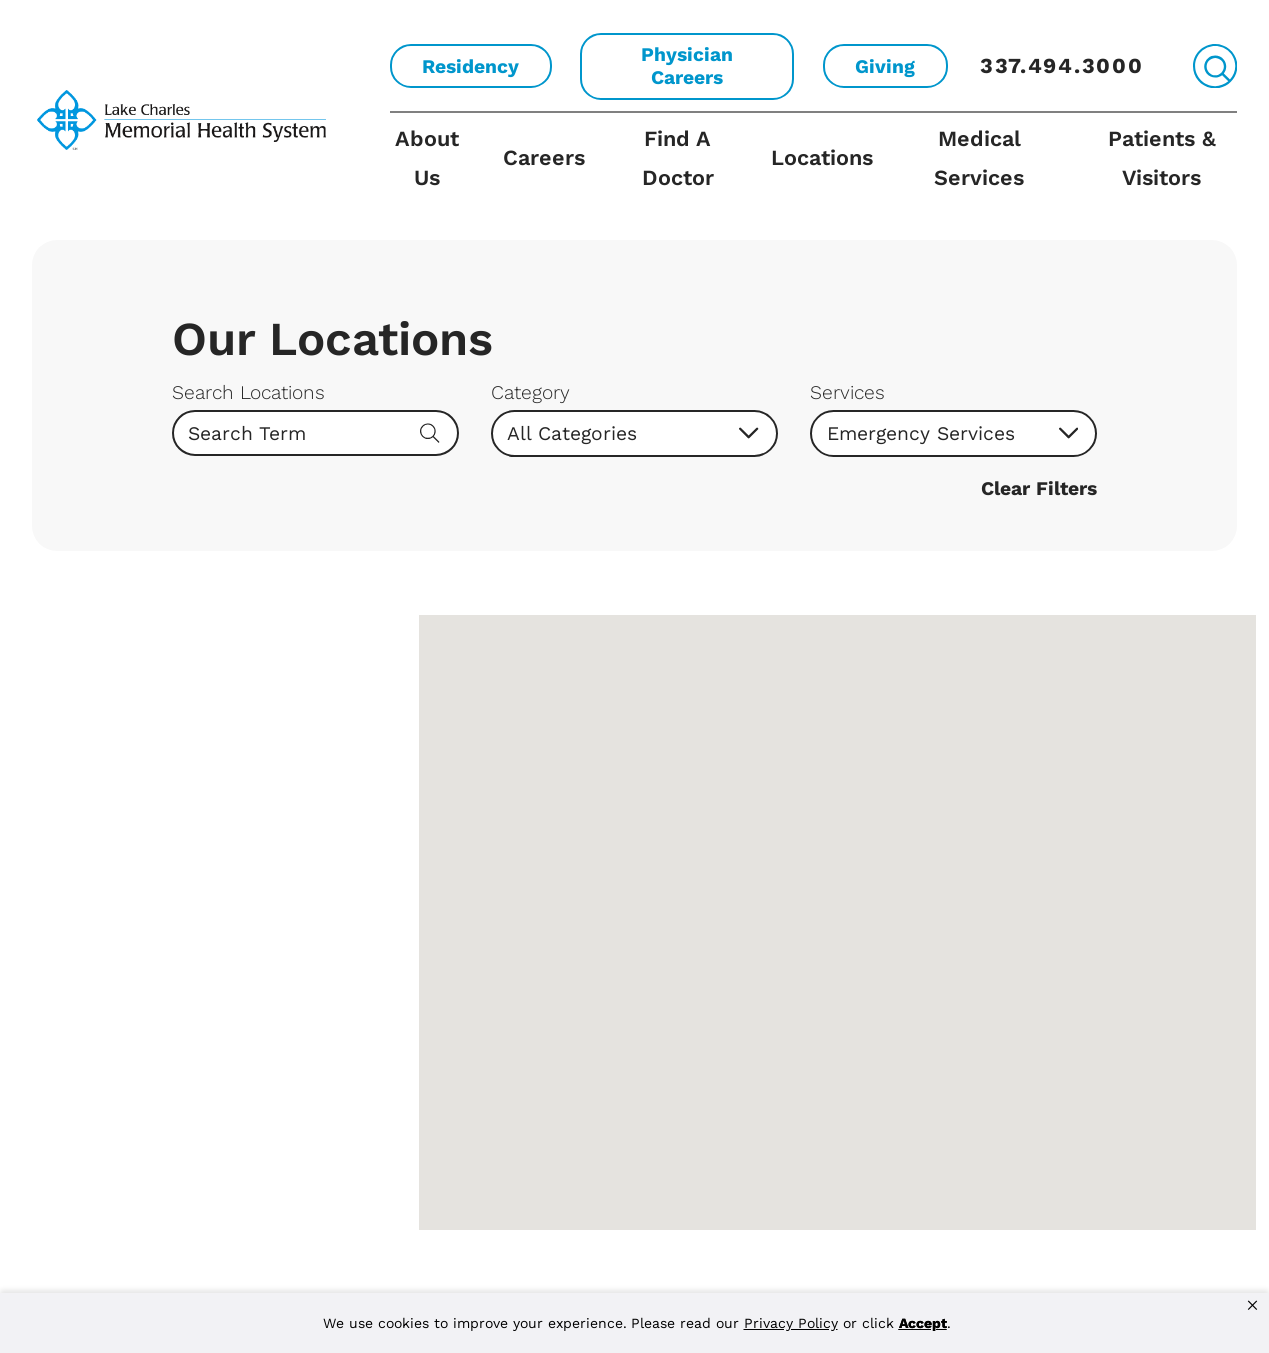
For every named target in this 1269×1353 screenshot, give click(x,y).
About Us (427, 158)
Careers (544, 157)
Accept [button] (923, 1323)
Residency (470, 66)
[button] (1252, 1306)
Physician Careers (687, 66)
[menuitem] (436, 176)
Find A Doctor (678, 158)
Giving (885, 66)
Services (847, 392)
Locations (822, 157)
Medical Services (979, 158)
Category (530, 392)
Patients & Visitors (1162, 158)
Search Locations (248, 392)
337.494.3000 (1062, 65)
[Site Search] (1215, 66)
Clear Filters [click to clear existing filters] (1039, 488)
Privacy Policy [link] (791, 1323)
